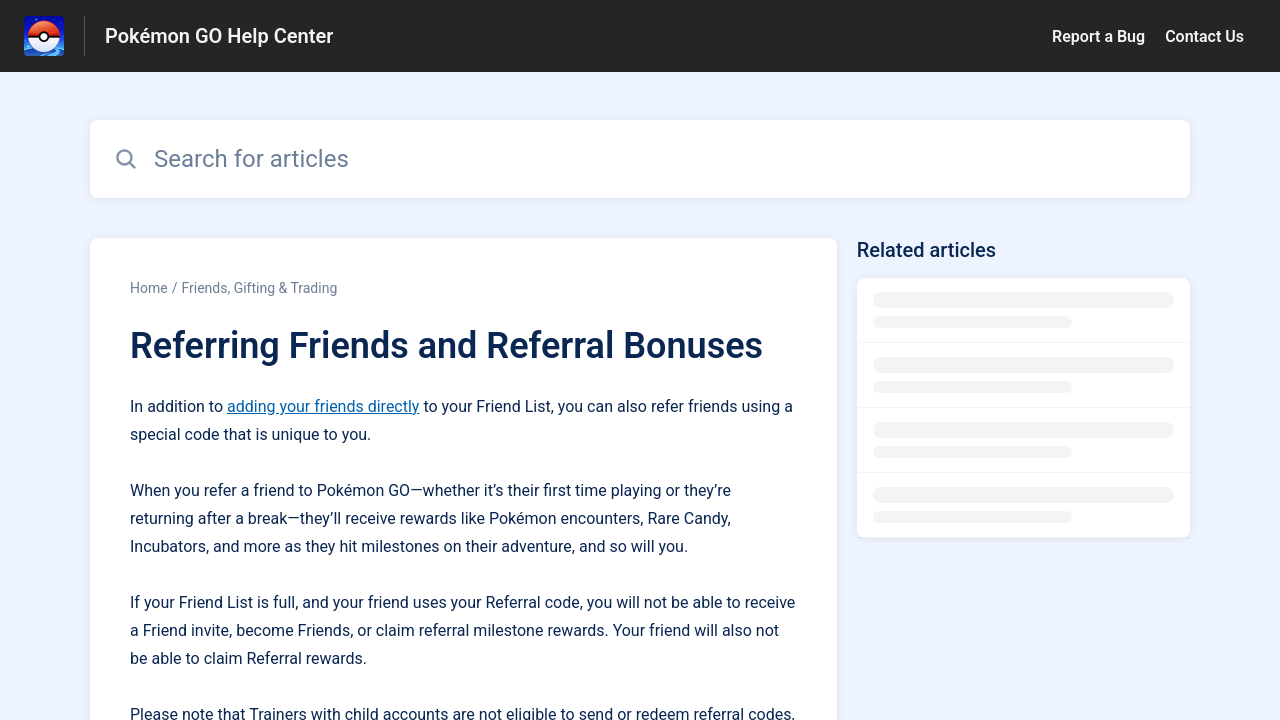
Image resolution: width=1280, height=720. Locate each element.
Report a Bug (1098, 36)
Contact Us (1204, 36)
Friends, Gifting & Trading (259, 288)
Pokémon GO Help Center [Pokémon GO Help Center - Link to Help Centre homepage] (219, 36)
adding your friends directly (323, 406)
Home (149, 288)
